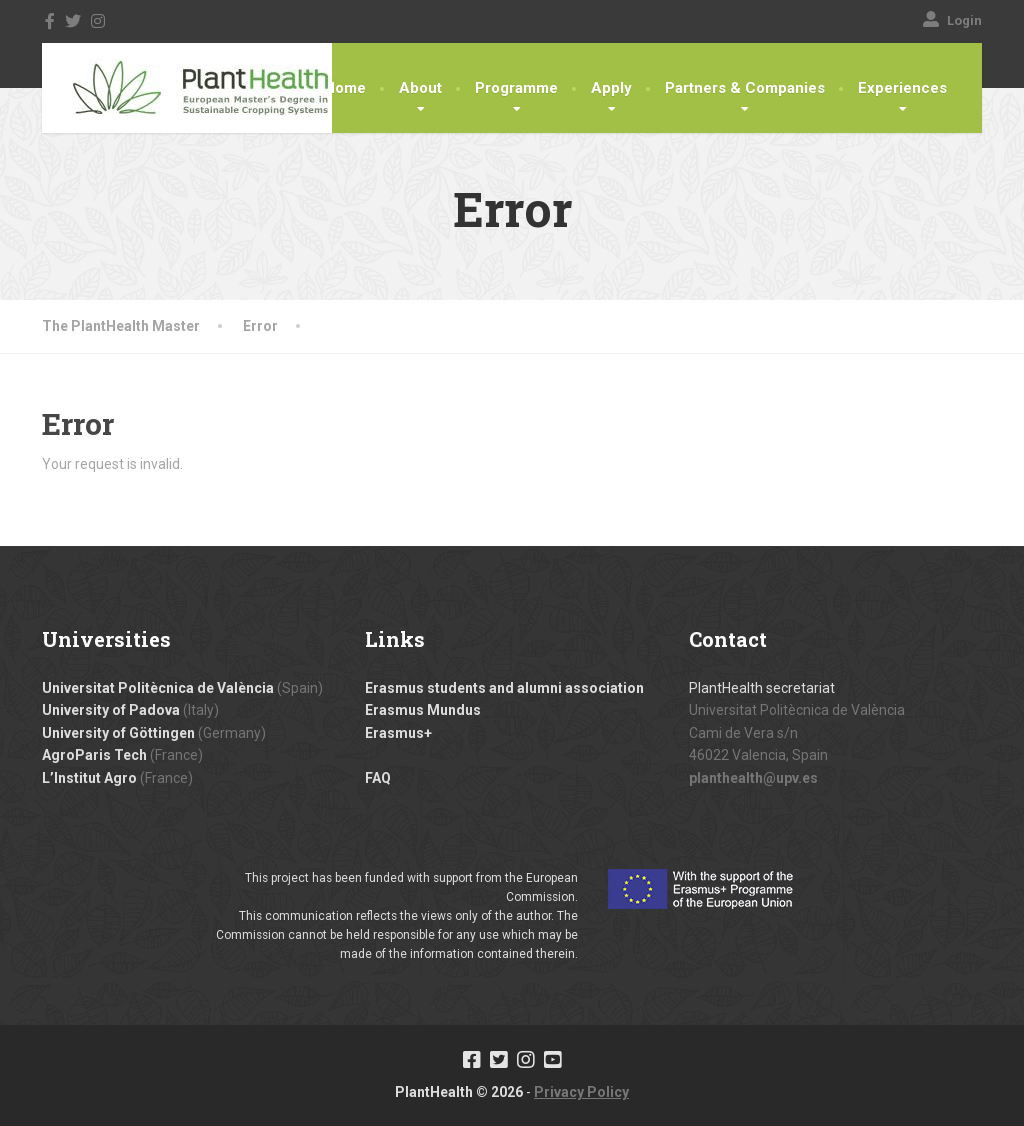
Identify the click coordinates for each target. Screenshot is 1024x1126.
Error (260, 326)
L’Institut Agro (89, 778)
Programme (516, 88)
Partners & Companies (745, 88)
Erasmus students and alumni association (504, 688)
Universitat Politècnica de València (158, 688)
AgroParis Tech (94, 755)
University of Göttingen (118, 733)
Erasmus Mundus (423, 710)
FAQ (378, 778)
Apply (611, 88)
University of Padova (111, 710)
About (420, 88)
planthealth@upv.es (753, 778)
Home (345, 88)
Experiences (902, 88)
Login (952, 20)
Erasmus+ (398, 733)
